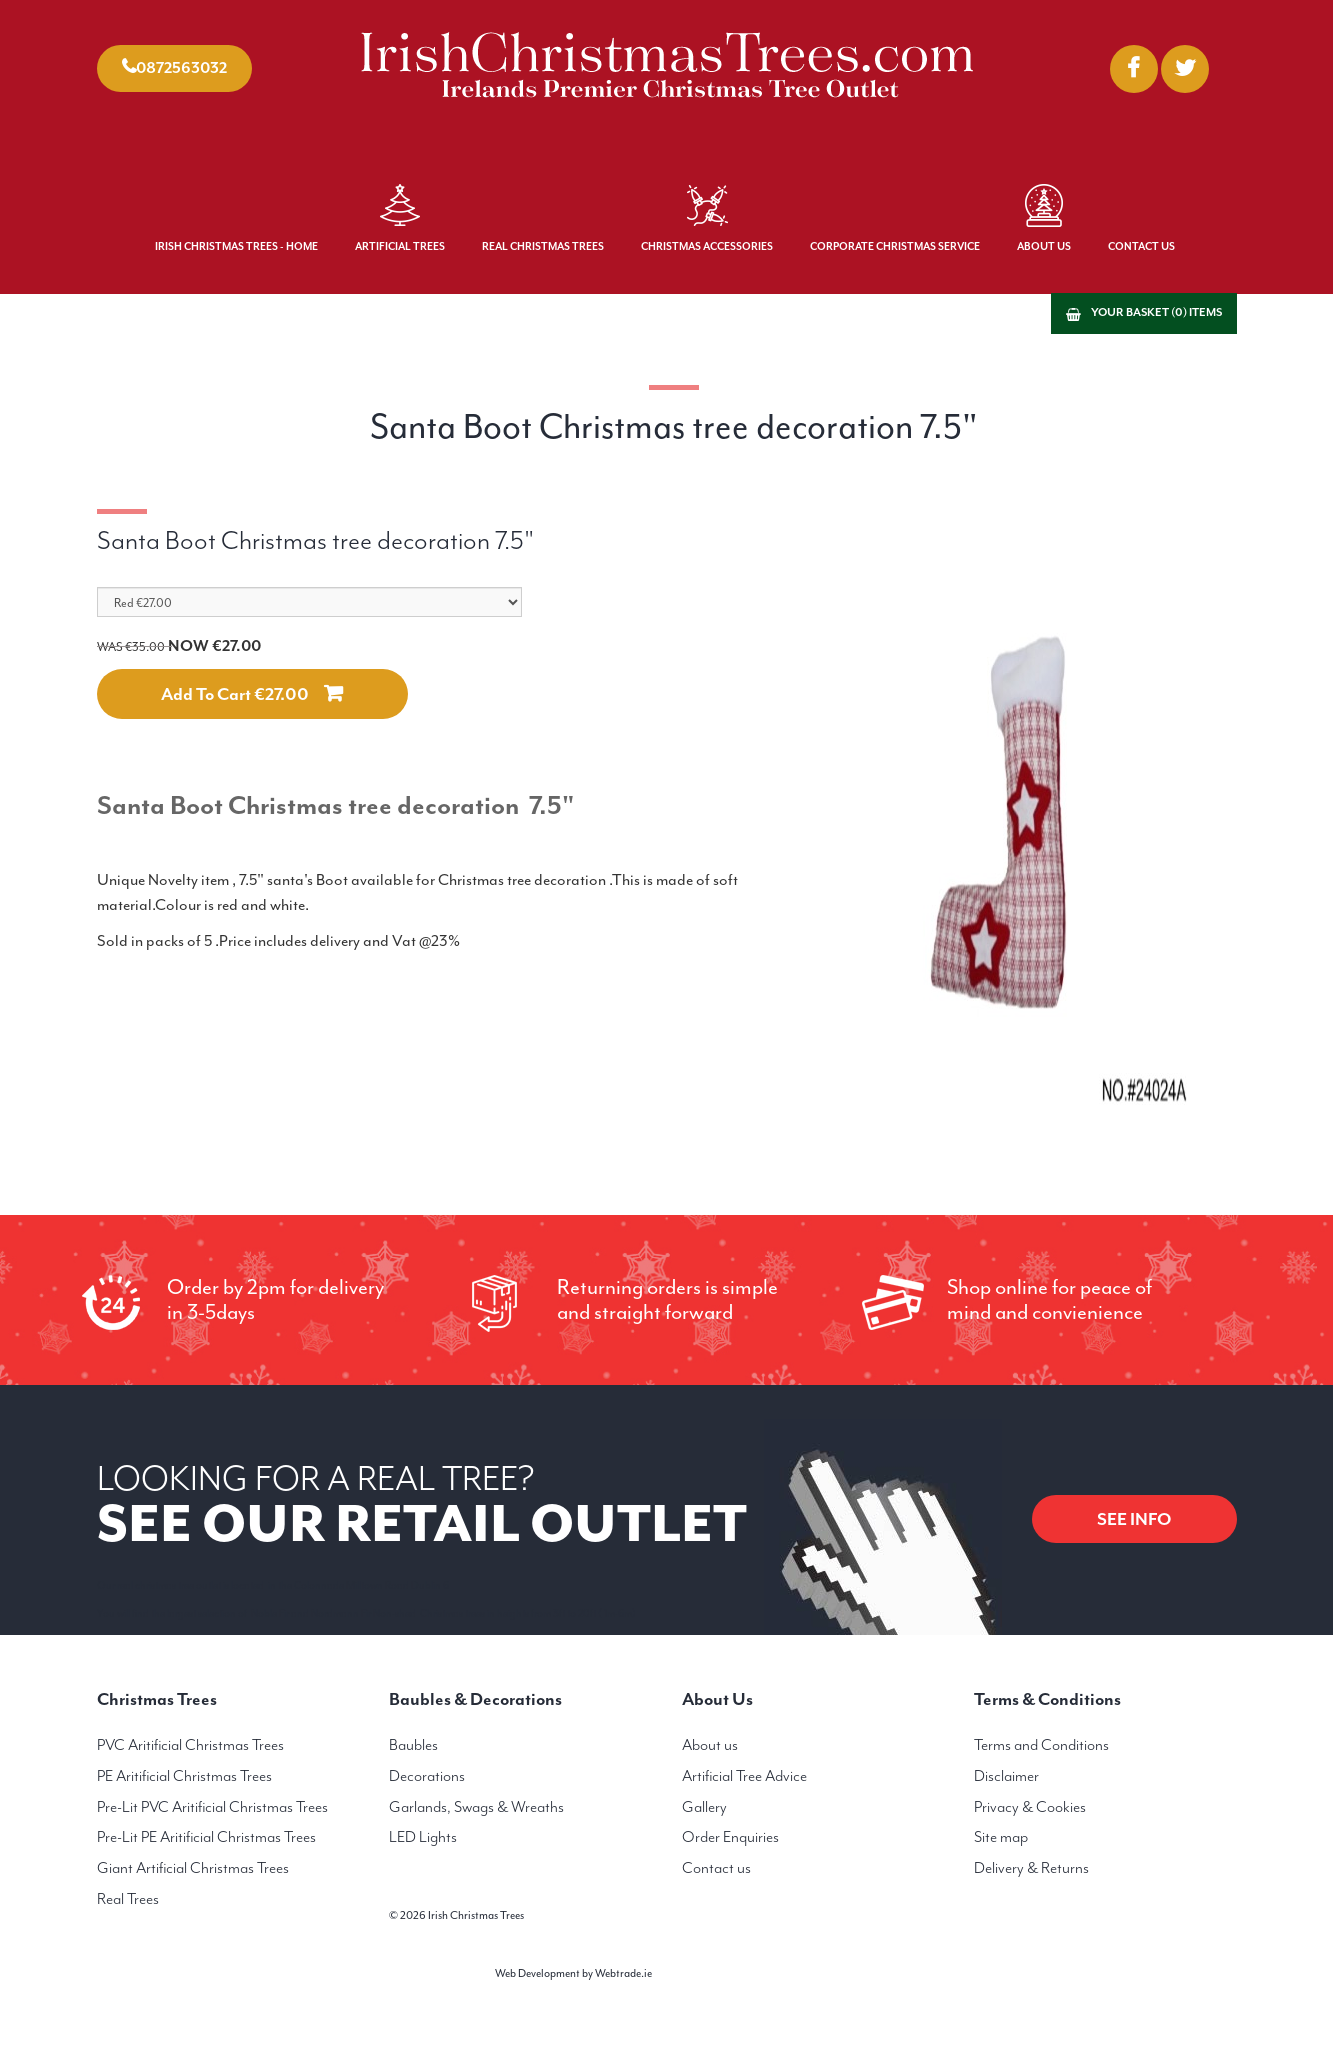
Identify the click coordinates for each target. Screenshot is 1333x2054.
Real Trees (128, 1899)
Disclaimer (1006, 1776)
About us (710, 1745)
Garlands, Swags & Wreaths (476, 1807)
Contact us (716, 1868)
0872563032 (181, 68)
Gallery (704, 1807)
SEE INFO (1134, 1519)
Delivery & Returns (1031, 1868)
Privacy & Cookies (1030, 1807)
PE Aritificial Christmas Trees (184, 1776)
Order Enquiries (730, 1837)
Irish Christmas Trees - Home (236, 246)
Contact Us (1141, 246)
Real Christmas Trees (543, 246)
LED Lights (423, 1837)
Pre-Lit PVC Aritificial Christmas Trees (212, 1807)
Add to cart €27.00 (235, 694)
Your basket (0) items (1156, 312)
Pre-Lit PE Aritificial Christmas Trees (206, 1837)
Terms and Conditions (1041, 1745)
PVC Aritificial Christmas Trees (190, 1745)
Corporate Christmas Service (895, 246)
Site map (1001, 1837)
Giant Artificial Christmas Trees (193, 1868)
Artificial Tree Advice (744, 1776)
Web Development (537, 1973)
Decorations (427, 1776)
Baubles (413, 1745)
